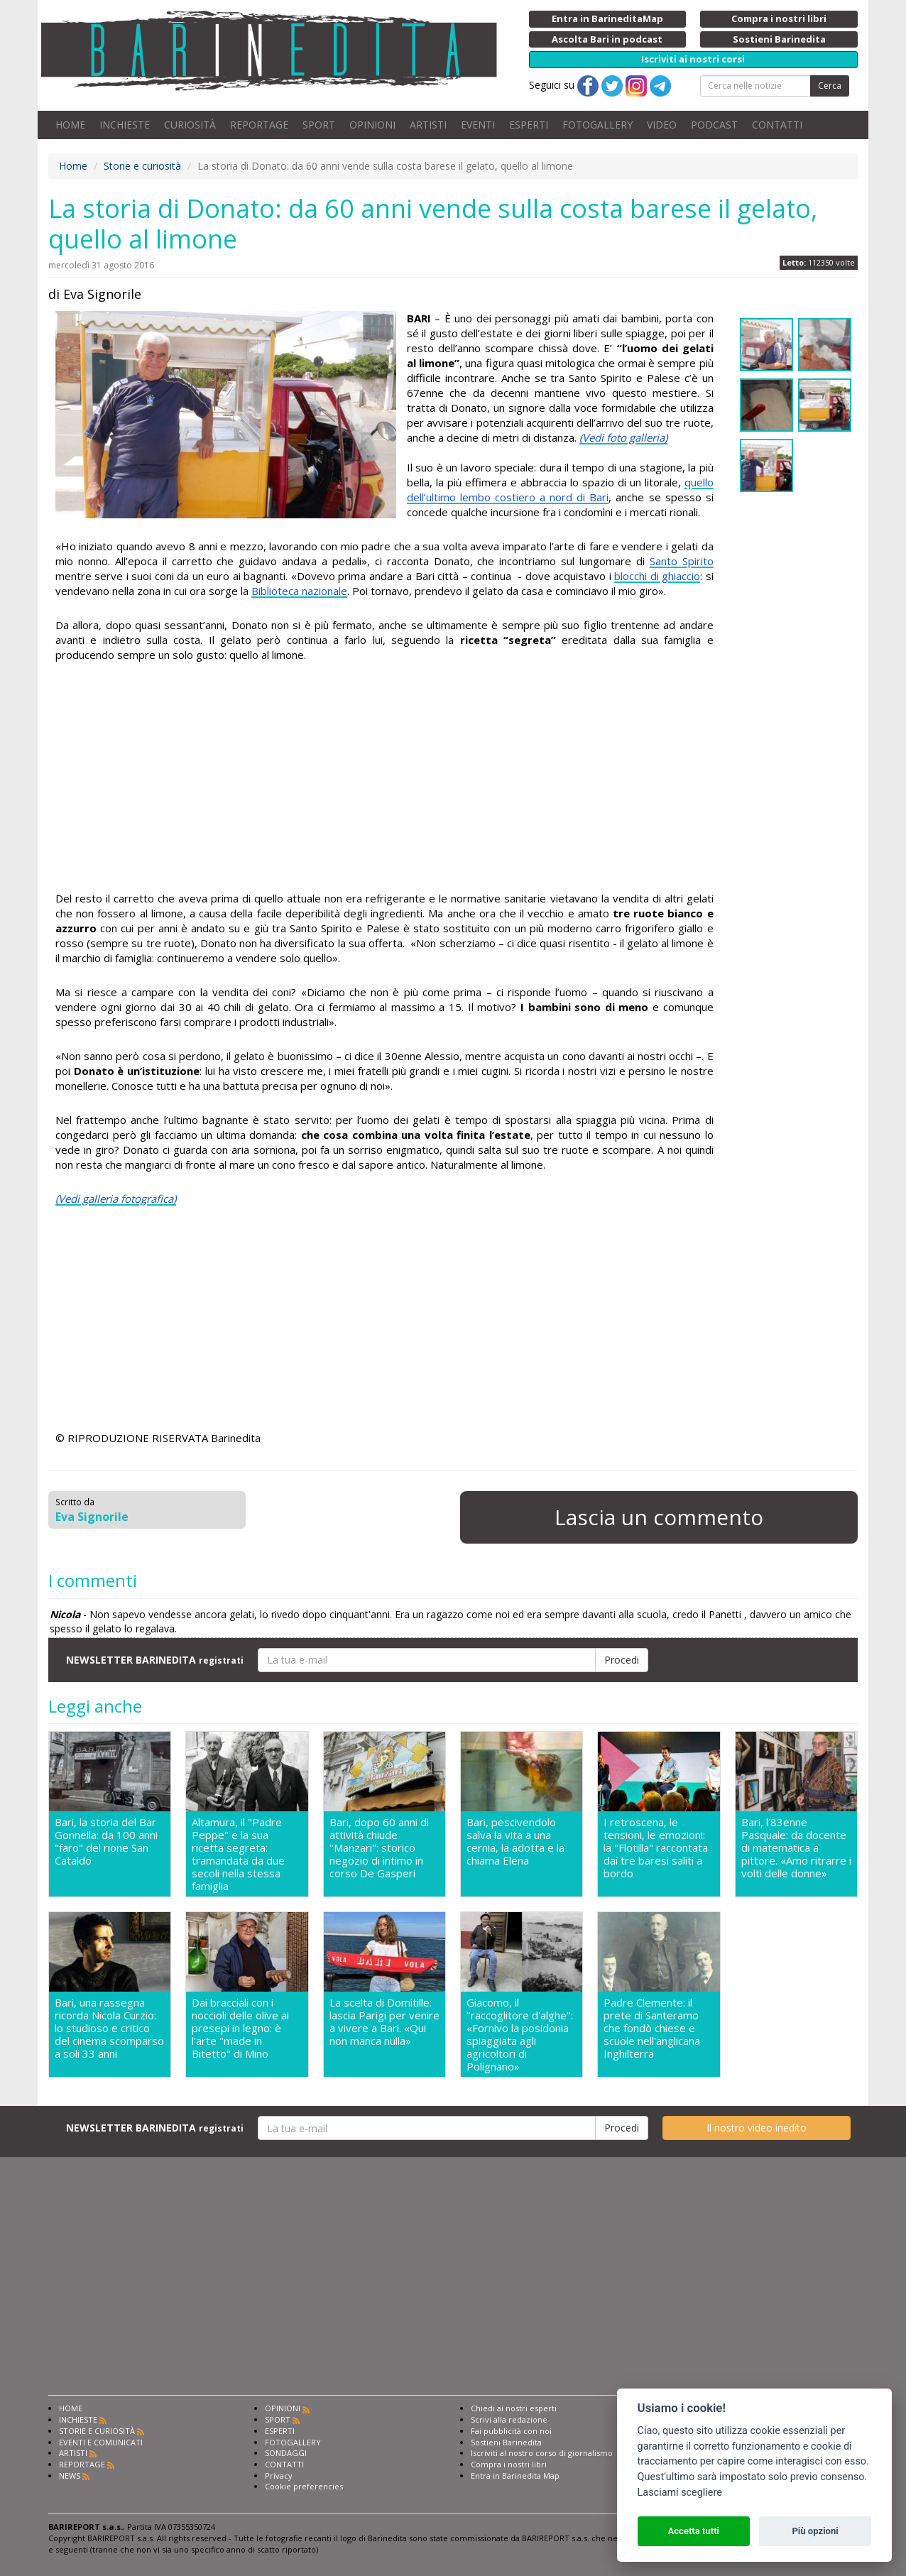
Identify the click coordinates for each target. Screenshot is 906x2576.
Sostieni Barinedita (506, 2442)
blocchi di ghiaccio (657, 576)
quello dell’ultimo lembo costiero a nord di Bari (560, 489)
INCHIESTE (124, 124)
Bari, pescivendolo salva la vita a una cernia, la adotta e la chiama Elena (515, 1841)
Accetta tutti (693, 2531)
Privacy (279, 2475)
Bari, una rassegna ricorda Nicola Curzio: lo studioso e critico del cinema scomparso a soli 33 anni (109, 2028)
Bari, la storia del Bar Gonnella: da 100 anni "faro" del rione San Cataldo (106, 1841)
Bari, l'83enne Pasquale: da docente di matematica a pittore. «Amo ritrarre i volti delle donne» (796, 1848)
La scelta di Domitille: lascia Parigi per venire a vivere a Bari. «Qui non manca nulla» (384, 2022)
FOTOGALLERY (597, 124)
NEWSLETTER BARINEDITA (155, 1659)
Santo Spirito (682, 561)
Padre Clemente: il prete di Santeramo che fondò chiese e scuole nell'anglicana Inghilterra (652, 2028)
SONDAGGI (286, 2452)
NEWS (69, 2475)
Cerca (829, 86)
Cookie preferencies (304, 2486)
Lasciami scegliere (680, 2493)
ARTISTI (428, 124)
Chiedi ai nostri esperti (514, 2408)
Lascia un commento (659, 1517)
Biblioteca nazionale (299, 591)
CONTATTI (777, 124)
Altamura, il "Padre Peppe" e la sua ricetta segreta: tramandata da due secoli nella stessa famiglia (238, 1854)
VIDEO (662, 124)
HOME (70, 124)
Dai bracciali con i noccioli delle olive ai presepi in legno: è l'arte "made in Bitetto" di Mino (240, 2028)
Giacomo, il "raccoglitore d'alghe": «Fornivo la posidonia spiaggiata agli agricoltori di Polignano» (519, 2034)
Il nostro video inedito (756, 2127)
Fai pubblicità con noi (511, 2430)
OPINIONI (372, 124)
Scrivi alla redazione (509, 2419)
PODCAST (714, 124)
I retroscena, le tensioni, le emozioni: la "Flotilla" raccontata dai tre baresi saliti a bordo (656, 1848)
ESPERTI (528, 124)
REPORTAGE (259, 124)
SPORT (318, 124)
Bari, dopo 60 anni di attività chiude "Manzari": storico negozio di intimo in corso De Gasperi (379, 1848)
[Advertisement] (384, 776)
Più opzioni (815, 2531)
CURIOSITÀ (190, 124)
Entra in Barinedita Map (515, 2475)
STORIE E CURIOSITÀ (97, 2430)
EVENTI (478, 124)
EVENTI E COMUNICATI (101, 2442)
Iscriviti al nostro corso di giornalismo (542, 2452)
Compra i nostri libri (509, 2464)
